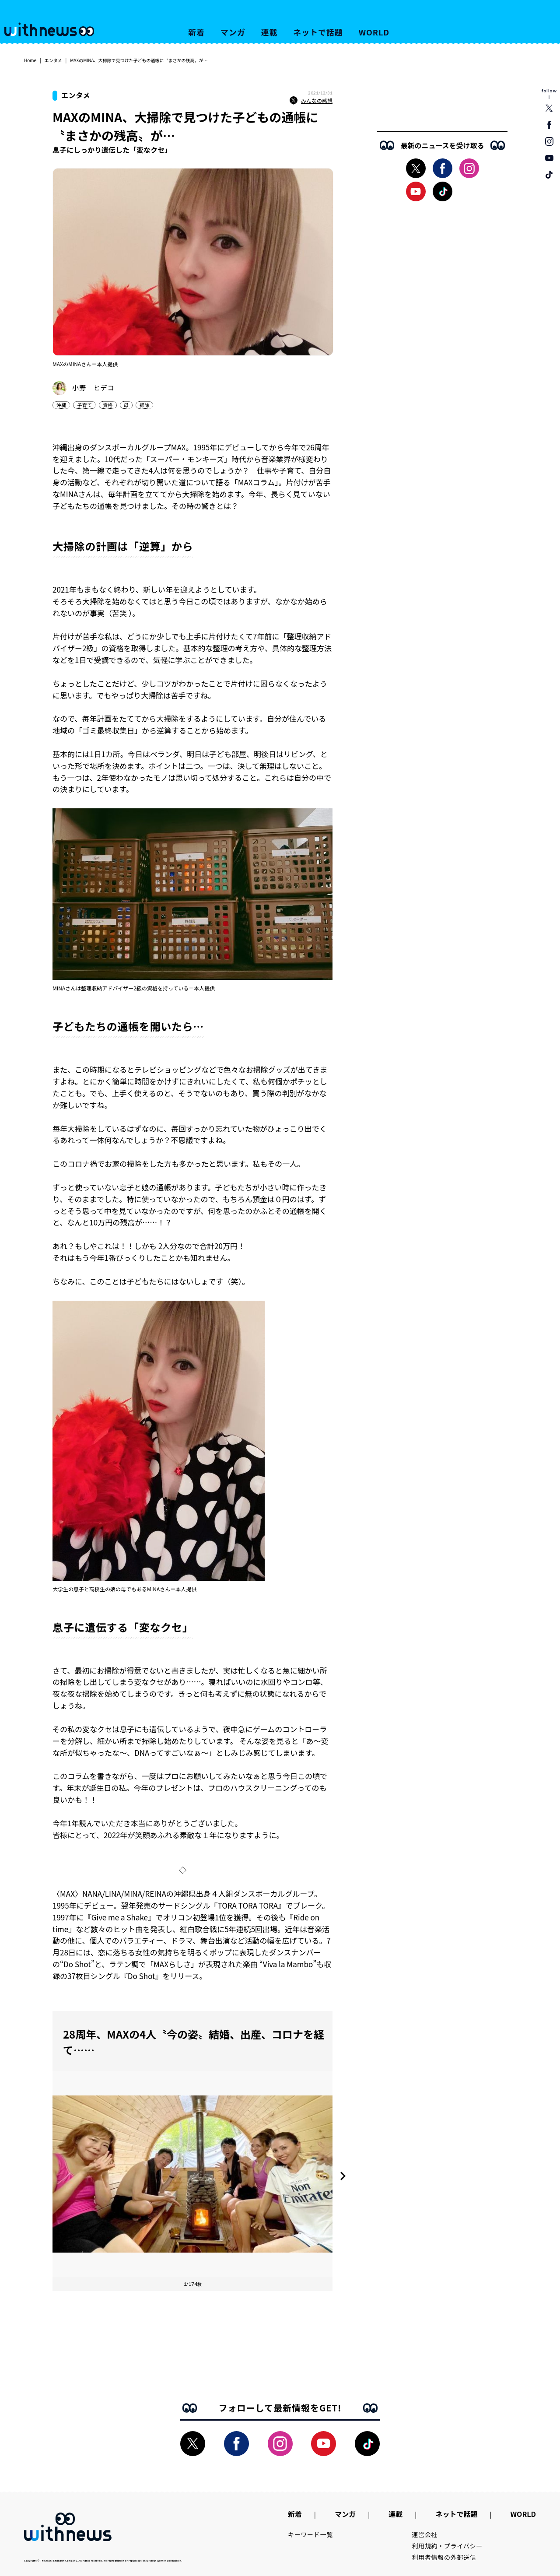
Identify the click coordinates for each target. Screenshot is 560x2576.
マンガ (232, 32)
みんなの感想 (311, 100)
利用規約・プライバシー (447, 2545)
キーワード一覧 (310, 2534)
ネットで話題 (318, 32)
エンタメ (53, 60)
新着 (196, 32)
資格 (107, 404)
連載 (269, 32)
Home (30, 60)
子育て (84, 404)
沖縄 (61, 404)
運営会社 (425, 2534)
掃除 (144, 404)
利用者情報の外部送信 (444, 2557)
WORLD (374, 32)
